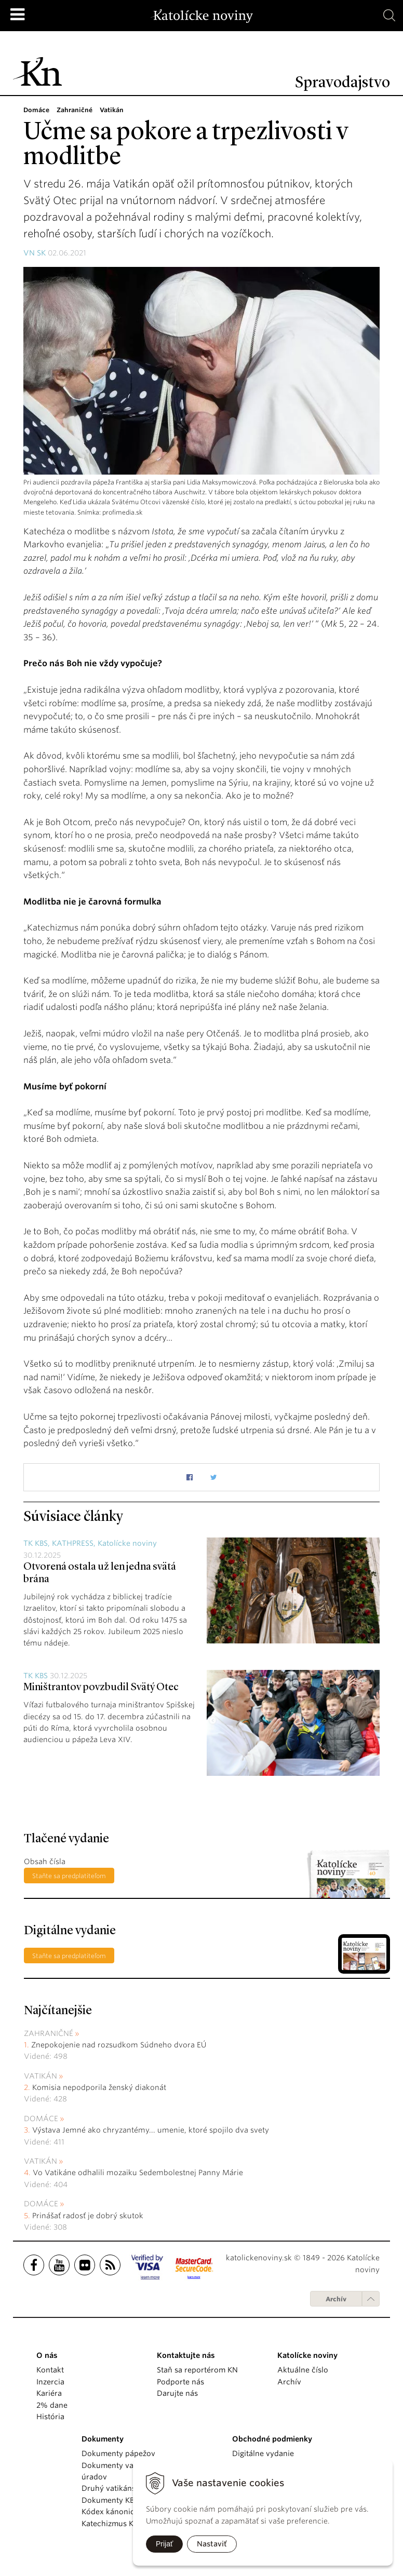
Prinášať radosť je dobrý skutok (87, 2215)
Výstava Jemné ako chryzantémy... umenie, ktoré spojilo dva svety (150, 2130)
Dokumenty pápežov (118, 2453)
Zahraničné (48, 2033)
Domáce (41, 2118)
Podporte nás (180, 2382)
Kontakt (50, 2370)
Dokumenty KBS (110, 2500)
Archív (336, 2299)
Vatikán (40, 2076)
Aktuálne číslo (302, 2370)
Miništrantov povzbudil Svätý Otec (101, 1687)
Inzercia (50, 2382)
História (50, 2416)
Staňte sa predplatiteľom (69, 1876)
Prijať (164, 2544)
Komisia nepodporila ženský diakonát (99, 2087)
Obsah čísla (44, 1861)
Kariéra (49, 2393)
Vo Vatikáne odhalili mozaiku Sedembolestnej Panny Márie (138, 2172)
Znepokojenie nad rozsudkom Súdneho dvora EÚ (118, 2045)
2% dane (52, 2405)
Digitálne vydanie (263, 2453)
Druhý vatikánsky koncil (125, 2488)
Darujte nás (177, 2393)
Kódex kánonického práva (128, 2511)
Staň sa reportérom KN (197, 2370)
